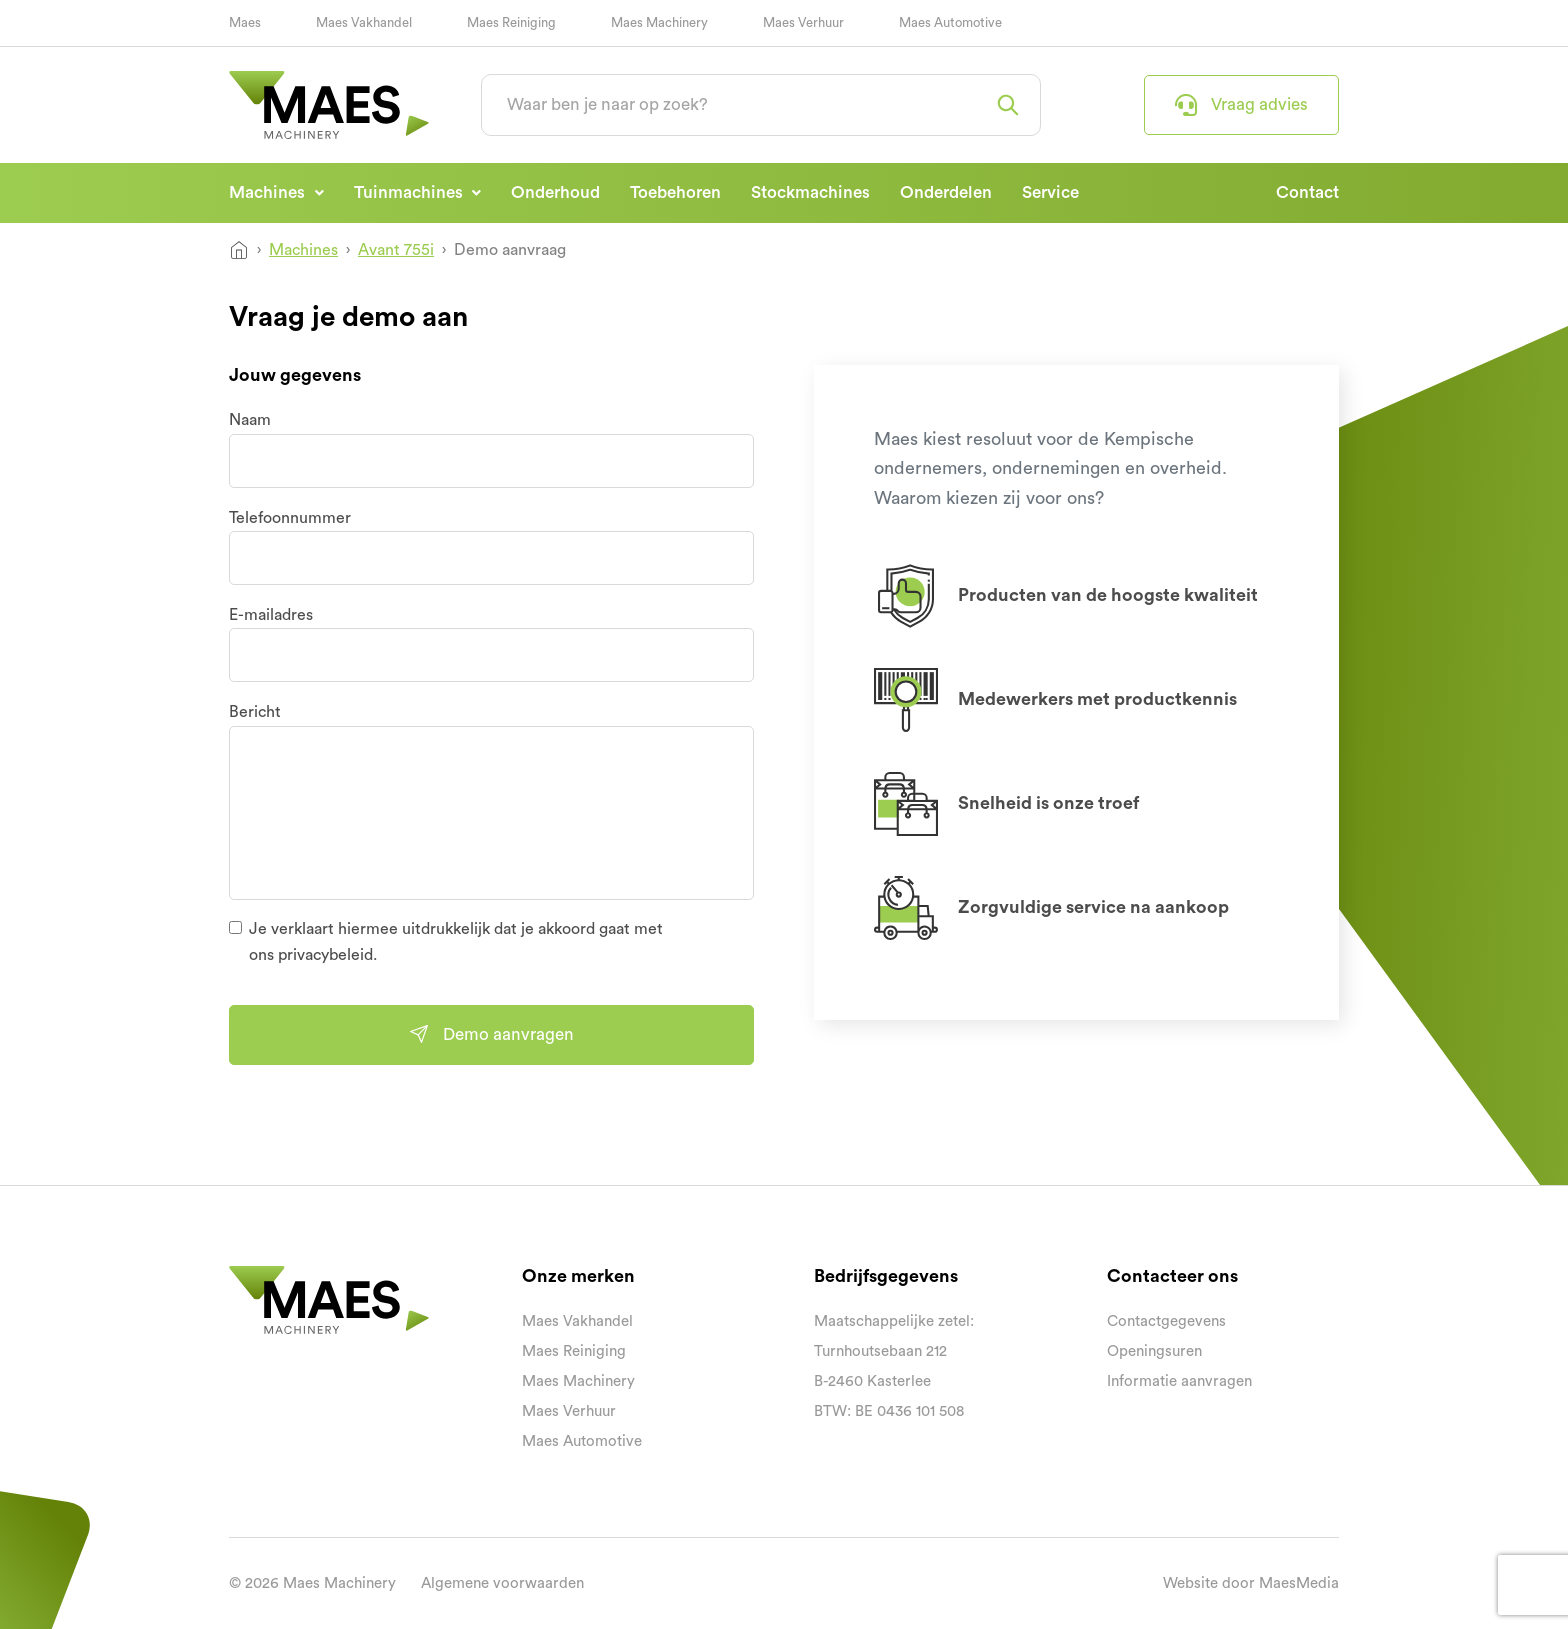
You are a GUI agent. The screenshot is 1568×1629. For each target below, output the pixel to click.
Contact (1307, 192)
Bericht (255, 712)
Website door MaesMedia (1251, 1583)
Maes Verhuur (803, 22)
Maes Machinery (659, 22)
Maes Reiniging (511, 22)
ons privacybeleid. (313, 955)
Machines (269, 192)
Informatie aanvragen (1179, 1381)
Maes (245, 22)
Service (1050, 192)
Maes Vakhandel (364, 22)
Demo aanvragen (491, 1034)
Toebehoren (675, 192)
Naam (250, 420)
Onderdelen (946, 192)
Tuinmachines (410, 192)
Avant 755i (396, 250)
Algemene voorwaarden (502, 1583)
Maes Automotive (950, 22)
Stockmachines (810, 192)
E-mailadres (271, 615)
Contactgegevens (1166, 1321)
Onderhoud (555, 192)
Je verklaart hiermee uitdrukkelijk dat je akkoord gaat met (456, 942)
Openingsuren (1154, 1351)
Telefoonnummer (290, 518)
